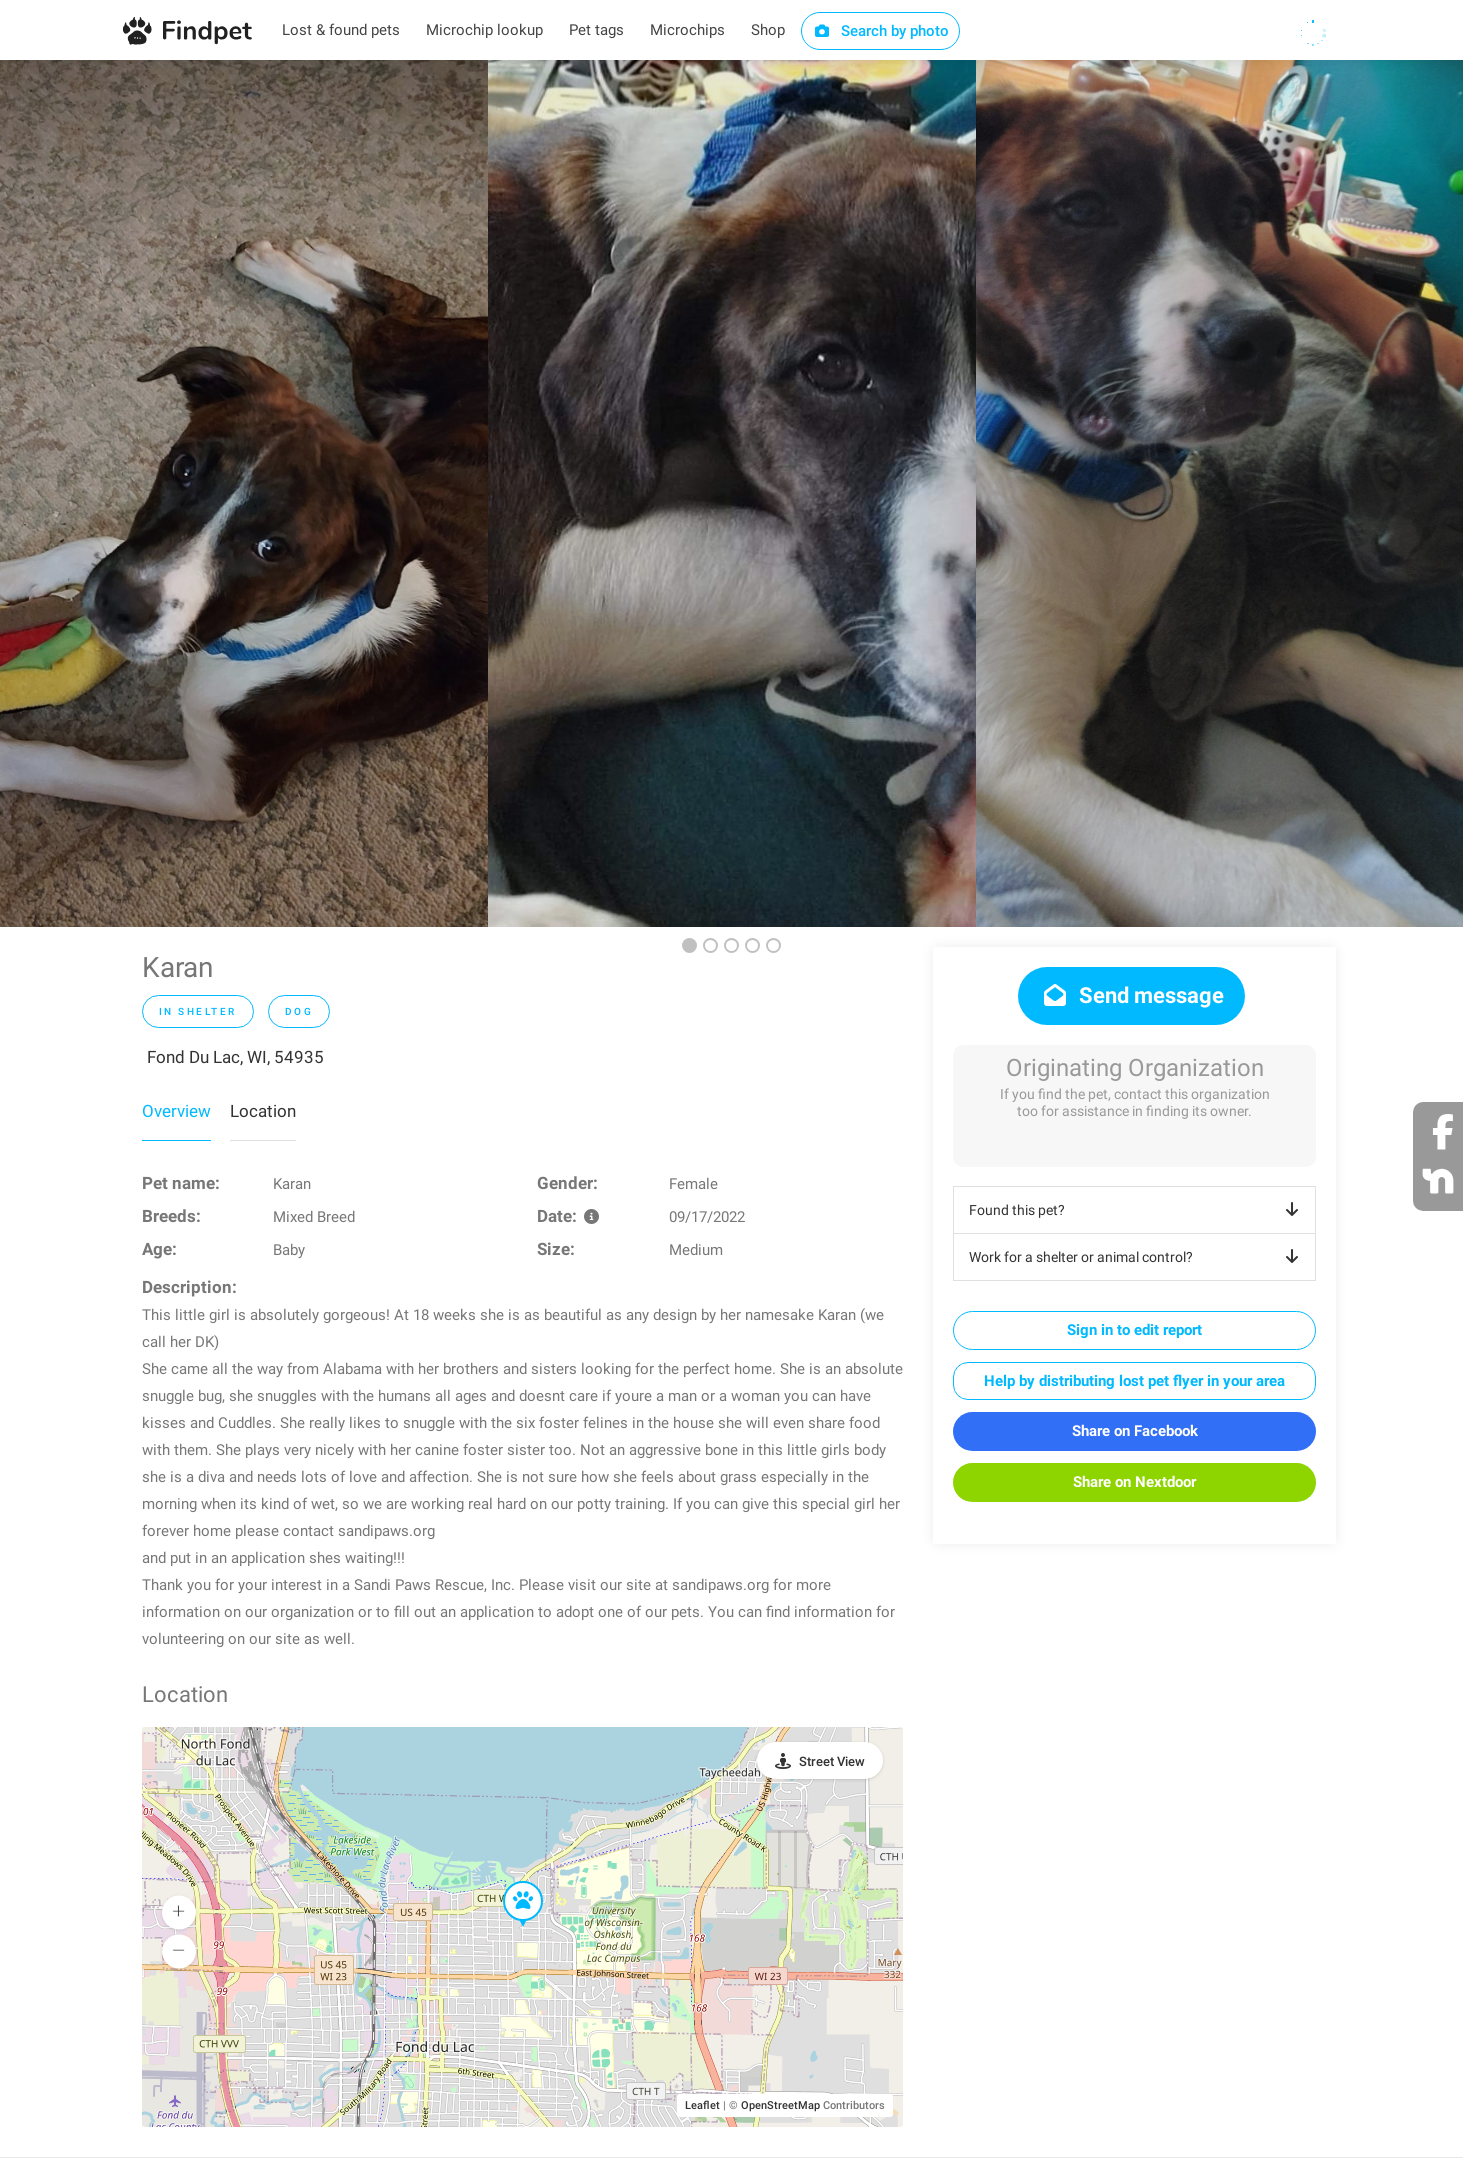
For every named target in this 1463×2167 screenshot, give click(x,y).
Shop (768, 30)
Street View (832, 1761)
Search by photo (880, 31)
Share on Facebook (1135, 1431)
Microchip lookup (484, 30)
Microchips (687, 30)
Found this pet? (1137, 1210)
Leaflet (702, 2105)
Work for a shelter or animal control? (1137, 1257)
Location (263, 1111)
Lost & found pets (341, 30)
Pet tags (596, 30)
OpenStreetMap (780, 2105)
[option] (244, 493)
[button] (509, 1882)
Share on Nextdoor (1134, 1482)
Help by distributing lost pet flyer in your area (1134, 1381)
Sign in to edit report (1134, 1330)
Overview (176, 1111)
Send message (1131, 995)
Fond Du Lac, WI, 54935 (235, 1057)
